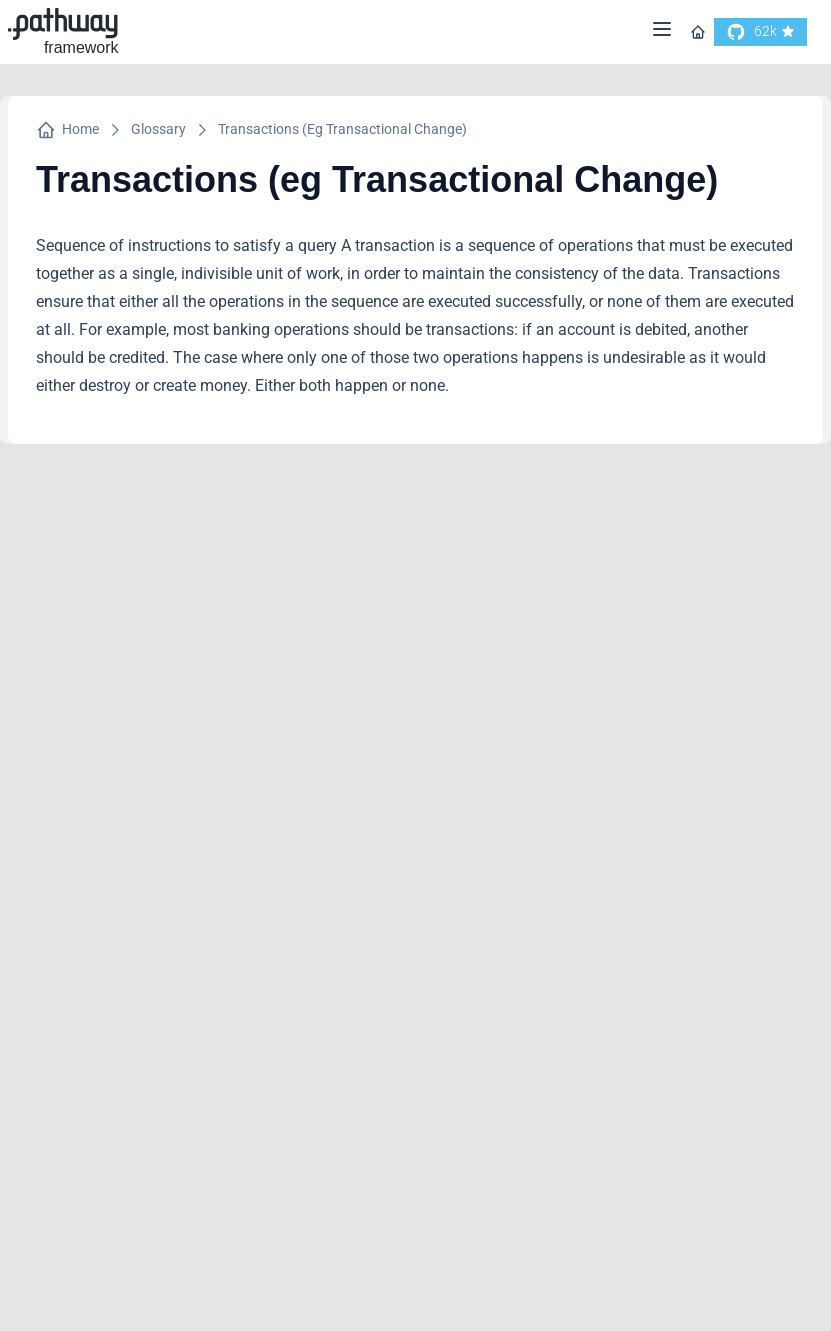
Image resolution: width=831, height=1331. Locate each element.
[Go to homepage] (698, 32)
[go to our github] (760, 32)
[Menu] (662, 32)
